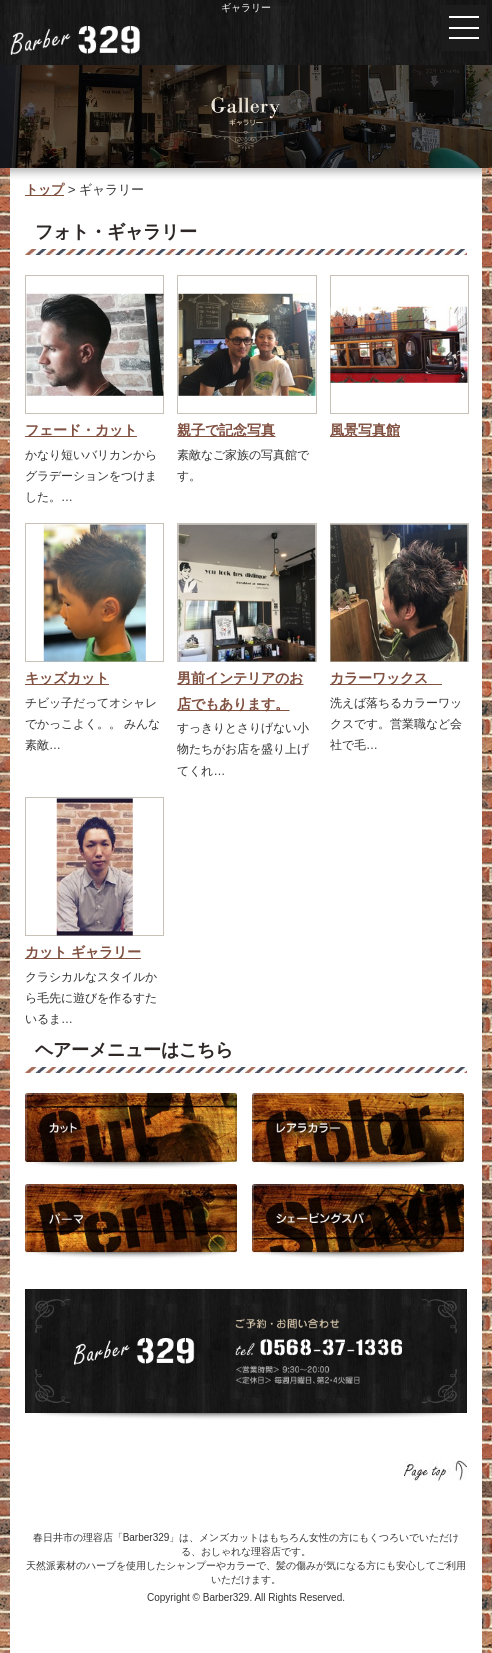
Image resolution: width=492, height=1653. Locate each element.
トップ (44, 189)
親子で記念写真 (226, 430)
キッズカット (67, 678)
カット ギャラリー (83, 952)
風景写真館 (365, 430)
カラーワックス (386, 678)
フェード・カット (81, 430)
